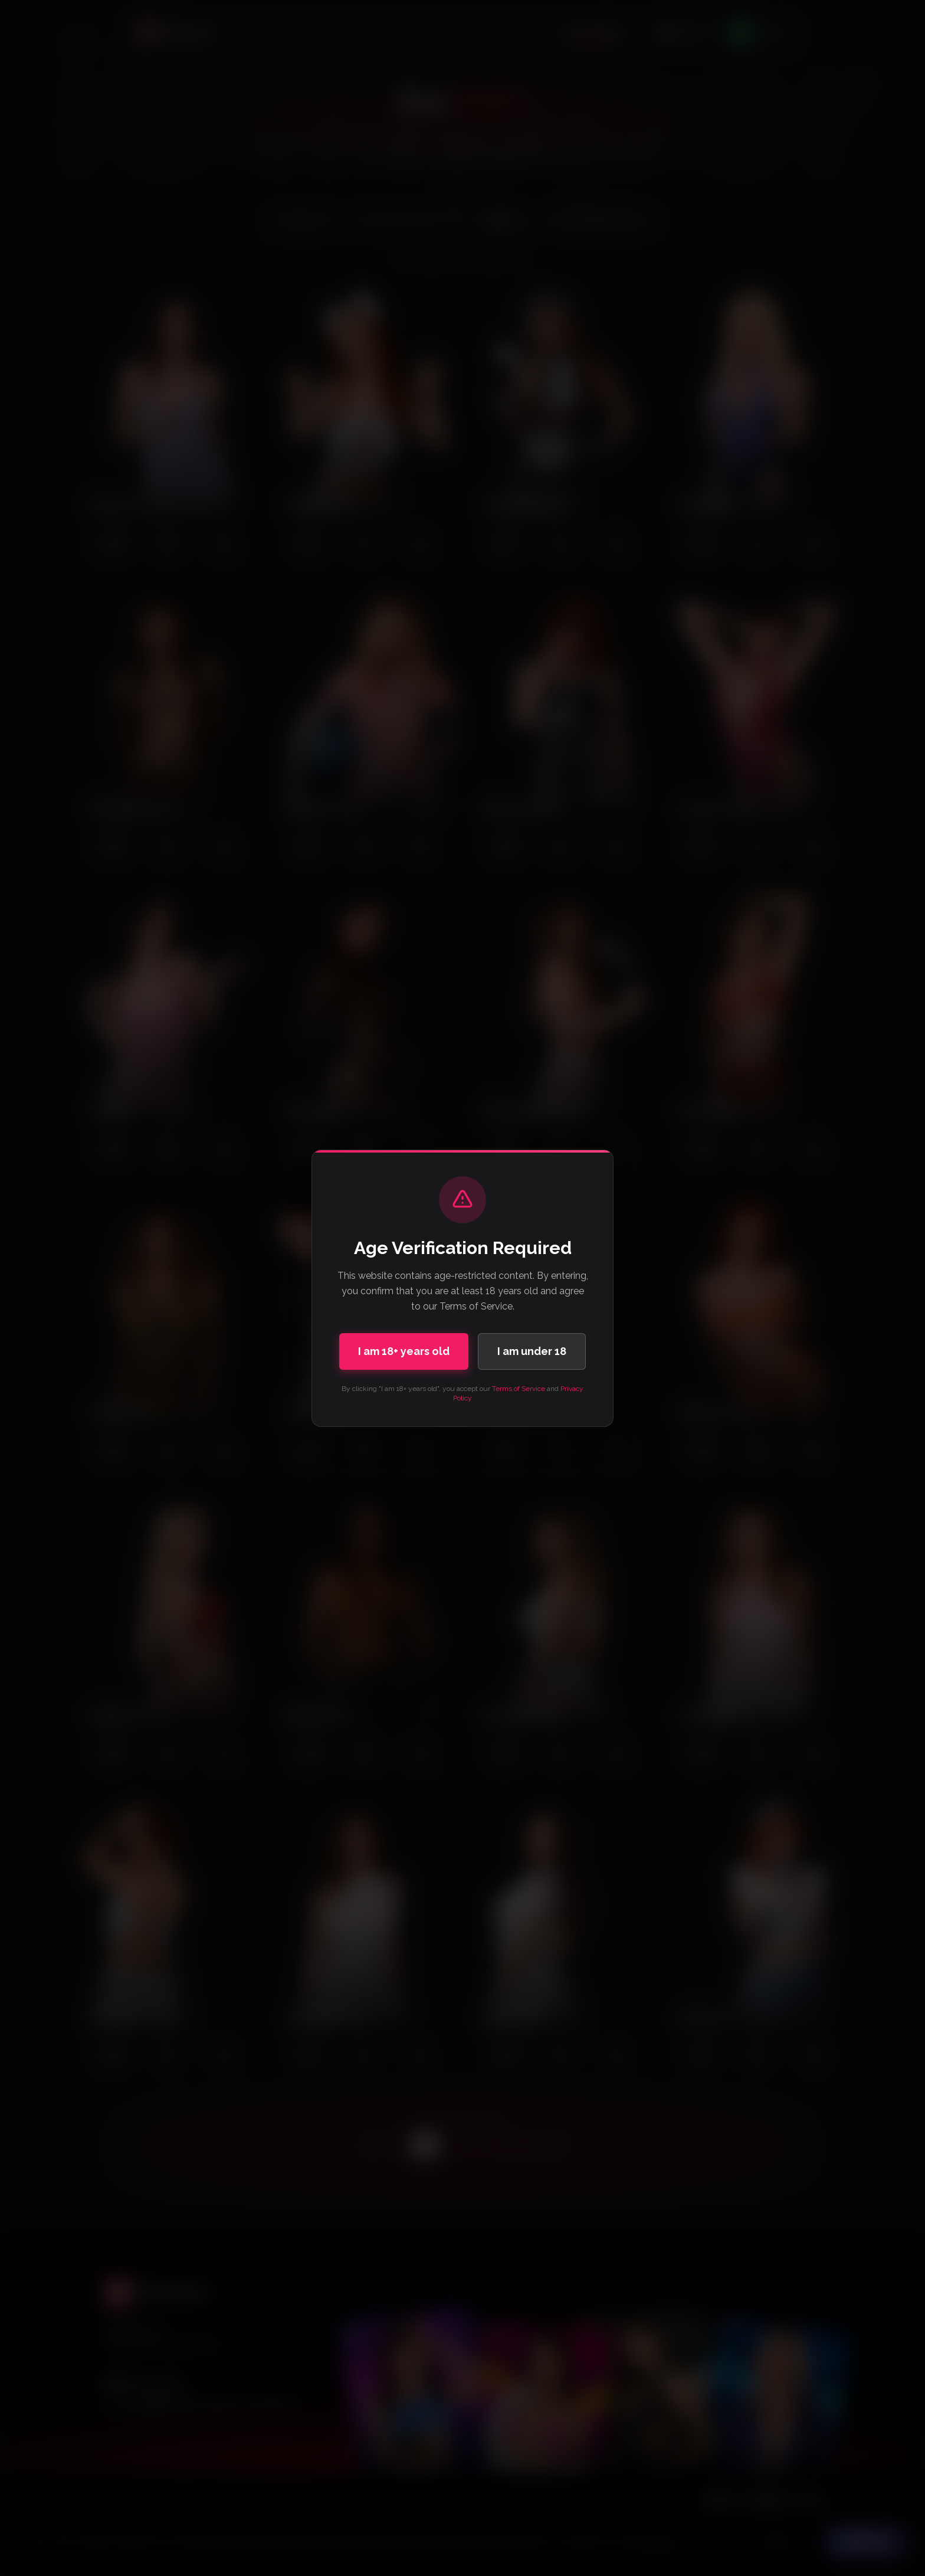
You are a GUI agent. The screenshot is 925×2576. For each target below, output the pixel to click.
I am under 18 (531, 1351)
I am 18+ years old (404, 1351)
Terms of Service (518, 1388)
